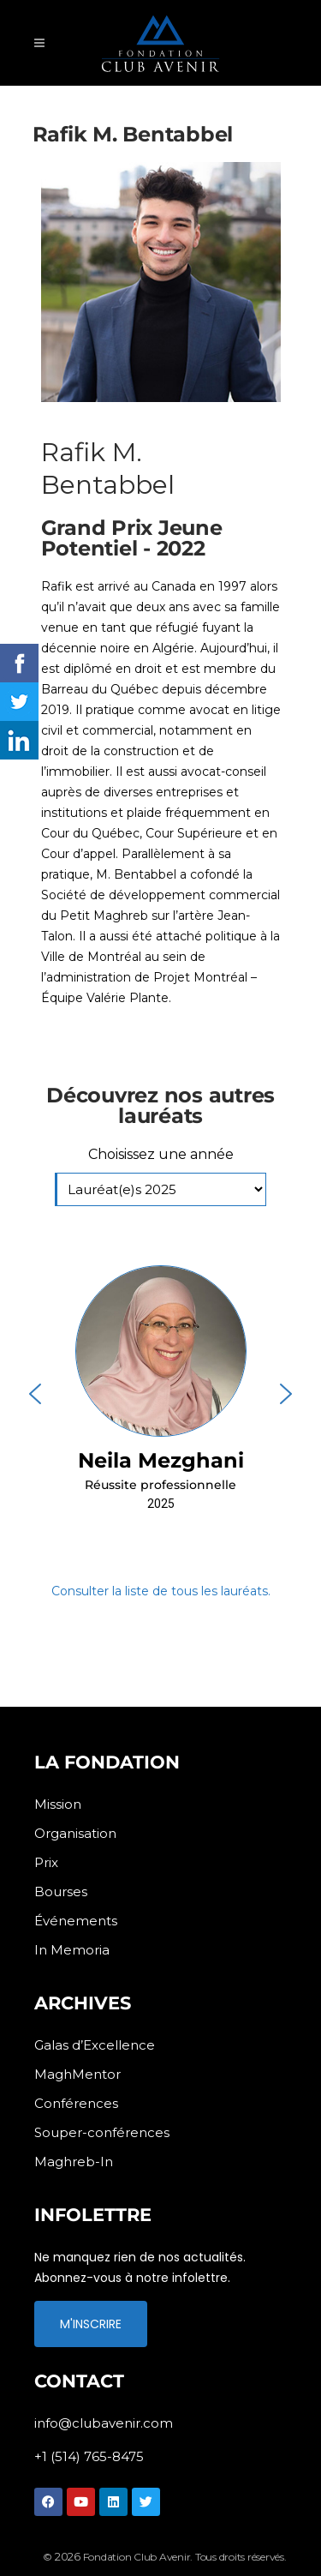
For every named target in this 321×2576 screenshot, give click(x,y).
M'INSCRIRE (91, 2324)
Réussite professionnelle (160, 1484)
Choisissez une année (161, 1154)
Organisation (75, 1833)
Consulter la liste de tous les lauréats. (160, 1591)
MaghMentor (77, 2074)
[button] (160, 1393)
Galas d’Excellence (94, 2045)
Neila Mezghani (161, 1460)
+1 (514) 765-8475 (89, 2456)
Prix (46, 1862)
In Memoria (72, 1950)
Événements (75, 1920)
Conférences (76, 2103)
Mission (57, 1804)
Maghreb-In (73, 2161)
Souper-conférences (101, 2132)
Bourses (60, 1891)
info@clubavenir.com (103, 2423)
